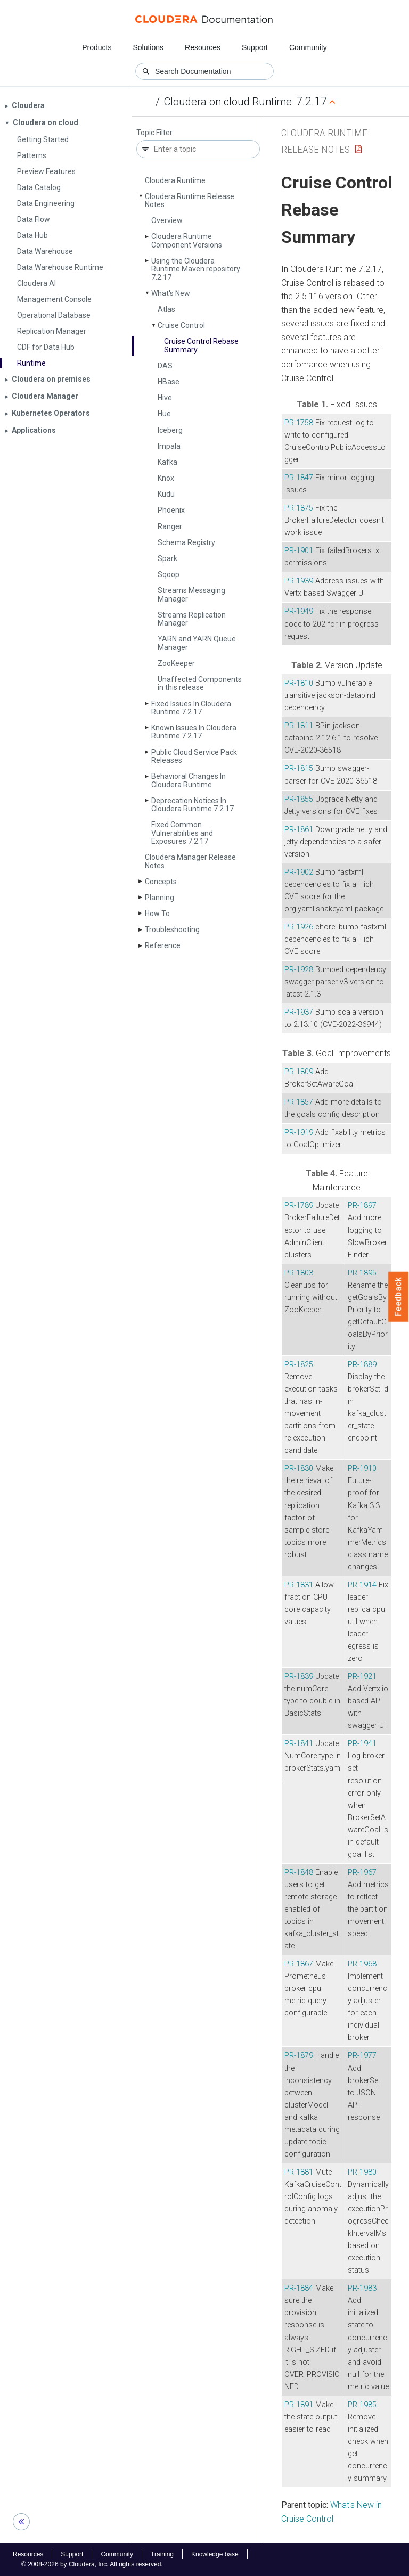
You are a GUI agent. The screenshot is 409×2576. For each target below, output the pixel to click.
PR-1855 (298, 799)
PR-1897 (362, 1205)
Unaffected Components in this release (200, 683)
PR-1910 (362, 1468)
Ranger (170, 526)
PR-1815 (298, 768)
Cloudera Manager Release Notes (190, 861)
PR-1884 (298, 2288)
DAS (165, 365)
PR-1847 (298, 477)
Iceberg (170, 430)
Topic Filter (154, 133)
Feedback (399, 1296)
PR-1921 (362, 1676)
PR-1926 (298, 927)
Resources (202, 47)
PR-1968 (362, 1964)
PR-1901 (298, 550)
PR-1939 (298, 581)
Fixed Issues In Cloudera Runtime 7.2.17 (191, 707)
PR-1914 (362, 1585)
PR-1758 (298, 422)
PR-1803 (298, 1273)
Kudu (166, 494)
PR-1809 (298, 1071)
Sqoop (168, 574)
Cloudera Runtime (175, 180)
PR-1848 (298, 1872)
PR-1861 (298, 829)
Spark (167, 558)
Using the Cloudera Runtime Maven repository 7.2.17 (195, 269)
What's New (170, 293)
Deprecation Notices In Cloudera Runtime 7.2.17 (192, 804)
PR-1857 (298, 1102)
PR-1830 (298, 1468)
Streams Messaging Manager (191, 594)
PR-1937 (298, 1012)
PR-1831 (298, 1585)
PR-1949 (298, 611)
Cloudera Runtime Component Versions (186, 240)
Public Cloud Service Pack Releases (194, 756)
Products (96, 47)
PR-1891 (298, 2404)
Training (162, 2554)
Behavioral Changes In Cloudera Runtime (188, 780)
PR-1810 (298, 683)
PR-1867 (298, 1964)
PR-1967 (362, 1872)
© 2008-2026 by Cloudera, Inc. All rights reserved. (92, 2564)
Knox (166, 478)
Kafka (167, 462)
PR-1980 (362, 2172)
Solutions (148, 47)
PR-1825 (298, 1364)
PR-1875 (298, 508)
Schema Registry (186, 542)
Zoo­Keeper (176, 663)
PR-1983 (362, 2288)
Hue (164, 413)
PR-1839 (298, 1676)
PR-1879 (298, 2055)
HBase (168, 381)
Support (255, 47)
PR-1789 (298, 1205)
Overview (167, 220)
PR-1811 (298, 725)
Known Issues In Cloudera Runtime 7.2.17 (193, 731)
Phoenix (171, 510)
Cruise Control (181, 325)
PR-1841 (298, 1743)
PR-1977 (362, 2055)
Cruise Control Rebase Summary (201, 345)
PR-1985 (362, 2404)
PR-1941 (362, 1743)
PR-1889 (362, 1364)
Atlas (166, 309)
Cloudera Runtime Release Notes (189, 200)
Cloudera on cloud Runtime (228, 101)
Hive (165, 397)
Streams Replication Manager (192, 619)
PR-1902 (298, 872)
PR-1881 (298, 2172)
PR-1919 (298, 1132)
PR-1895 (362, 1273)
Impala (169, 446)
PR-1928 (298, 969)
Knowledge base (215, 2554)
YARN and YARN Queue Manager (197, 643)
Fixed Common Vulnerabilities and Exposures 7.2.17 (182, 832)
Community (308, 47)
